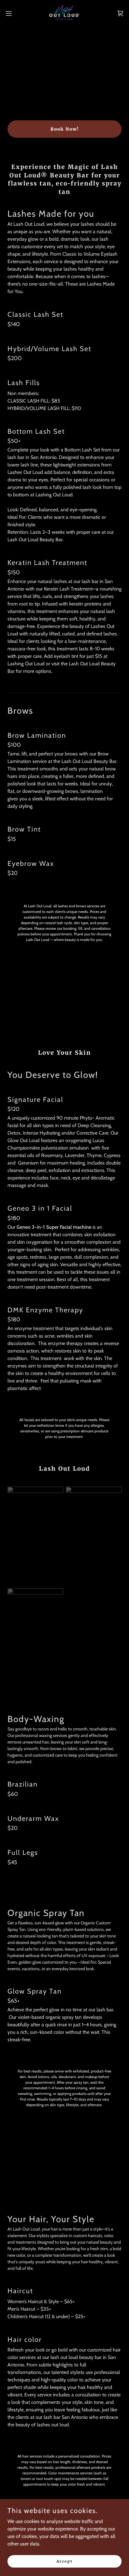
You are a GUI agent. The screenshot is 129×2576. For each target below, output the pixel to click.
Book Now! (64, 129)
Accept (64, 2561)
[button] (11, 13)
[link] (64, 13)
